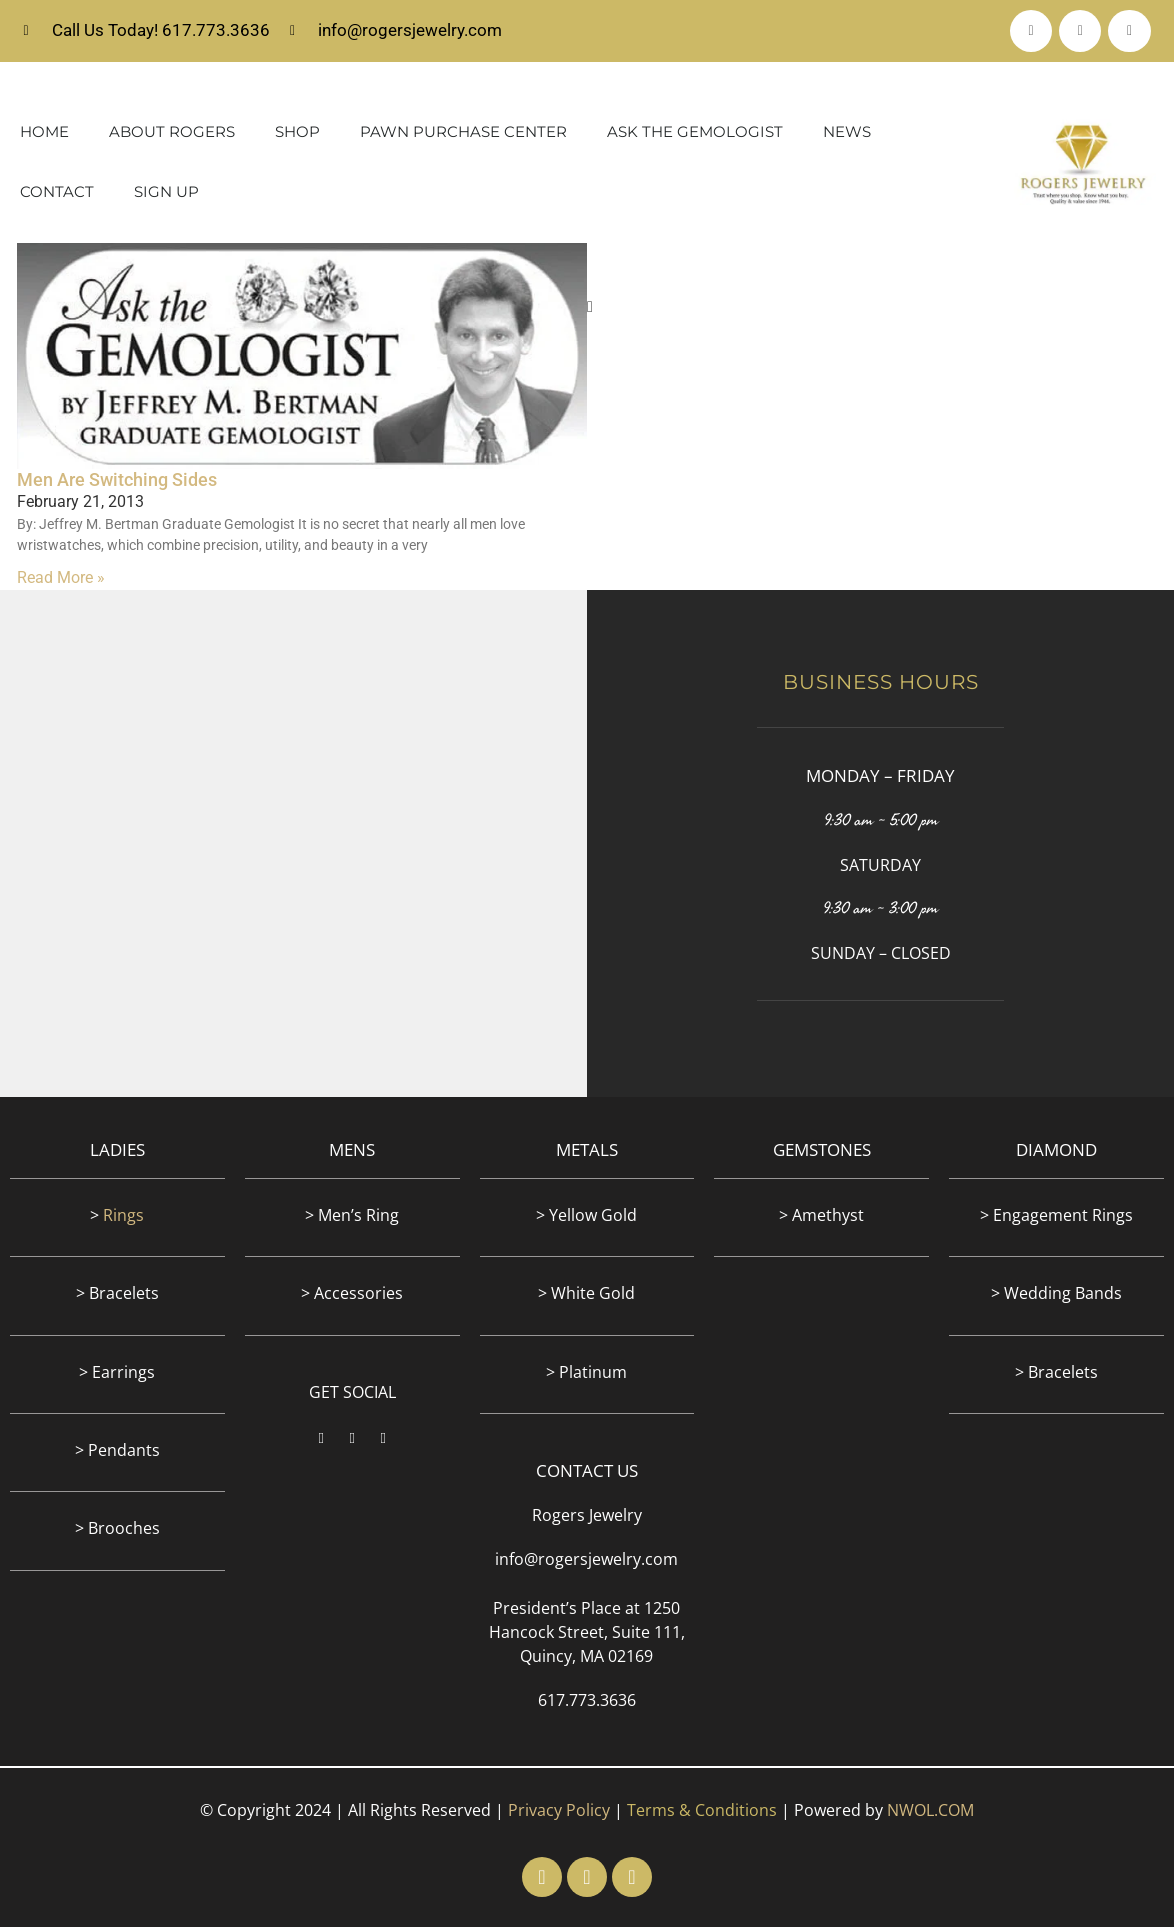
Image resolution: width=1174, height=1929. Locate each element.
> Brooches (117, 1531)
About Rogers (172, 134)
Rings (123, 1217)
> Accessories (352, 1296)
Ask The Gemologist (695, 134)
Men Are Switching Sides (117, 481)
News (847, 134)
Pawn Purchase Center (463, 134)
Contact (57, 194)
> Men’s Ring (352, 1217)
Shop (297, 134)
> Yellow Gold (586, 1217)
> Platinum (586, 1374)
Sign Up (166, 194)
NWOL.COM (930, 1813)
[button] (590, 310)
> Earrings (117, 1374)
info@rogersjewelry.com (586, 1562)
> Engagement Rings (1056, 1217)
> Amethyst (821, 1217)
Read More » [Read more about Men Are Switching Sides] (61, 580)
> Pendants (117, 1453)
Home (44, 134)
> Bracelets (117, 1296)
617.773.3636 (587, 1703)
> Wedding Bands (1056, 1296)
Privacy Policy (559, 1813)
